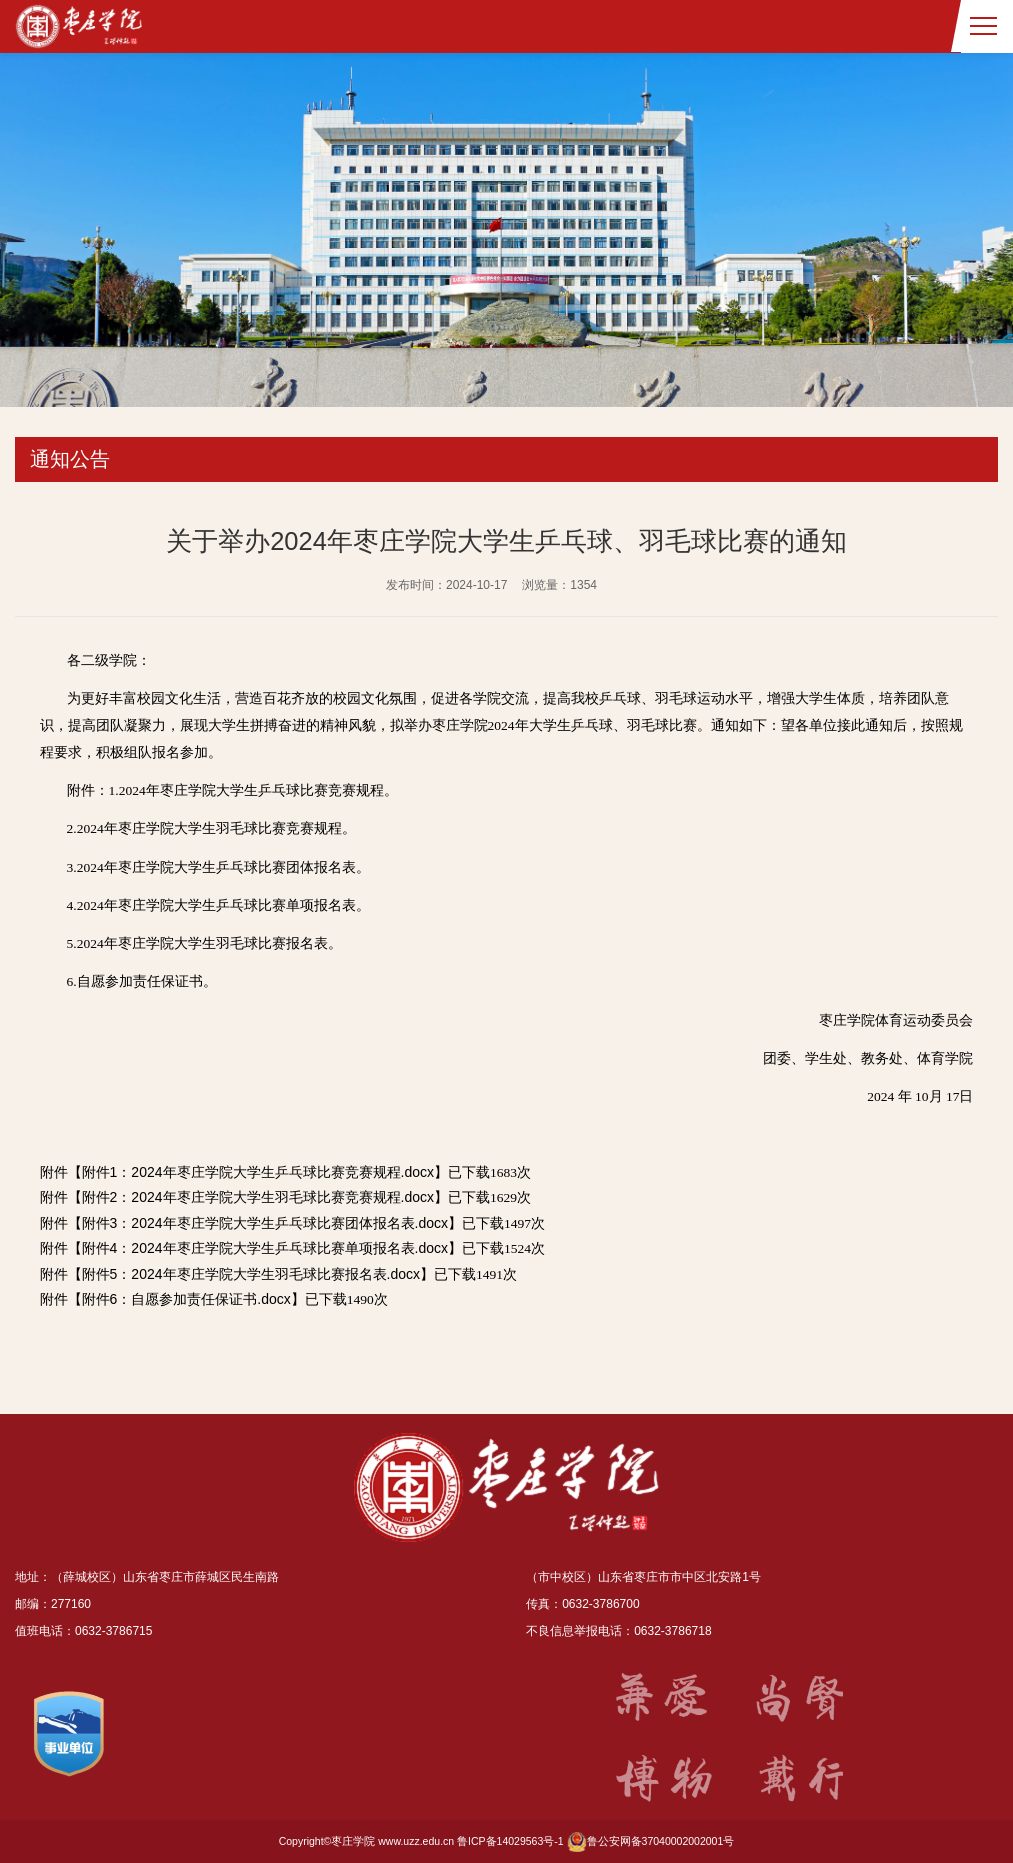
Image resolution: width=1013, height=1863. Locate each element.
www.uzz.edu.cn (416, 1841)
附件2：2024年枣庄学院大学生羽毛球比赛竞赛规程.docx (258, 1197)
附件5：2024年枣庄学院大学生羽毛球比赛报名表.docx (251, 1274)
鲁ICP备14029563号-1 (510, 1841)
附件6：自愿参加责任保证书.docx (186, 1299)
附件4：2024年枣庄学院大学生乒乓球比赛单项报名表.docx (265, 1248)
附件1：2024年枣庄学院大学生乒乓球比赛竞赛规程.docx (258, 1172)
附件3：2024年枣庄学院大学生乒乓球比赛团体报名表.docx (265, 1223)
